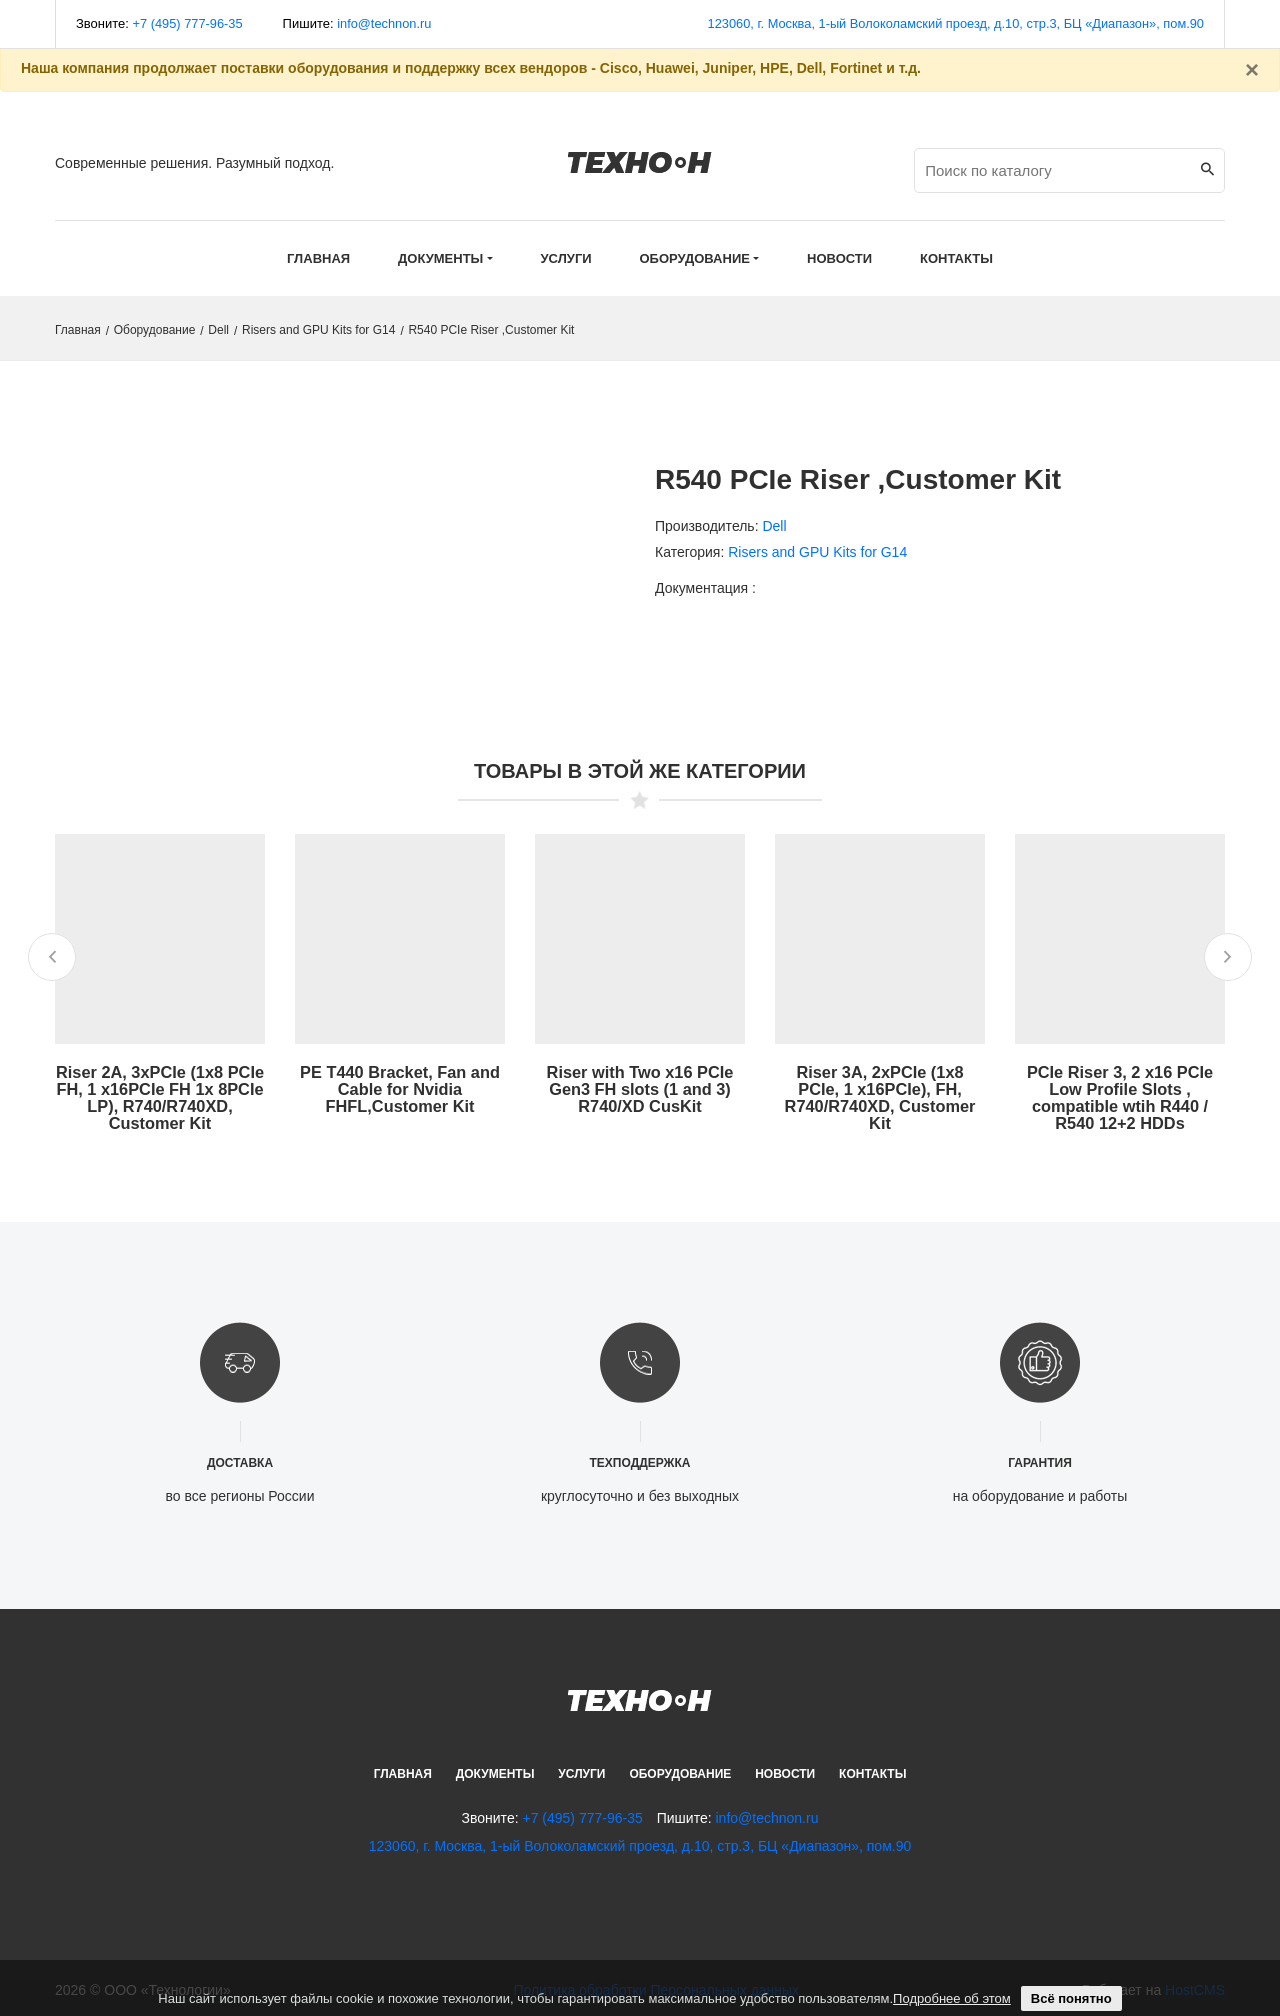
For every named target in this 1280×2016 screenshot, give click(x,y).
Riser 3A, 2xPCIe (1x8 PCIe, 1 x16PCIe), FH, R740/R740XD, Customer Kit (880, 1095)
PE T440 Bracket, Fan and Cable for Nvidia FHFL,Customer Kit (400, 1087)
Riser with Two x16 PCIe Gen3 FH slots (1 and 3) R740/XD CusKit (640, 1087)
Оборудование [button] (695, 258)
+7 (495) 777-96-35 (189, 23)
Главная (318, 258)
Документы (495, 1770)
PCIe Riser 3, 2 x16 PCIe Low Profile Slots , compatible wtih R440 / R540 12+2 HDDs (1120, 1095)
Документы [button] (440, 258)
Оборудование (155, 330)
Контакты (872, 1770)
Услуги (581, 1770)
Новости (785, 1770)
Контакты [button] (956, 258)
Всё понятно (1071, 1998)
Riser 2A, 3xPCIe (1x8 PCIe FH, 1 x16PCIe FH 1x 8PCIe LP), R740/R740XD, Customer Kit (160, 1095)
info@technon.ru (387, 23)
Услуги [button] (566, 258)
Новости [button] (839, 258)
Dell (218, 330)
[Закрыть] (1252, 70)
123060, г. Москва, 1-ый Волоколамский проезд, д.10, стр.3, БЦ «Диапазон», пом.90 (952, 23)
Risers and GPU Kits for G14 (318, 330)
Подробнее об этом (952, 1998)
